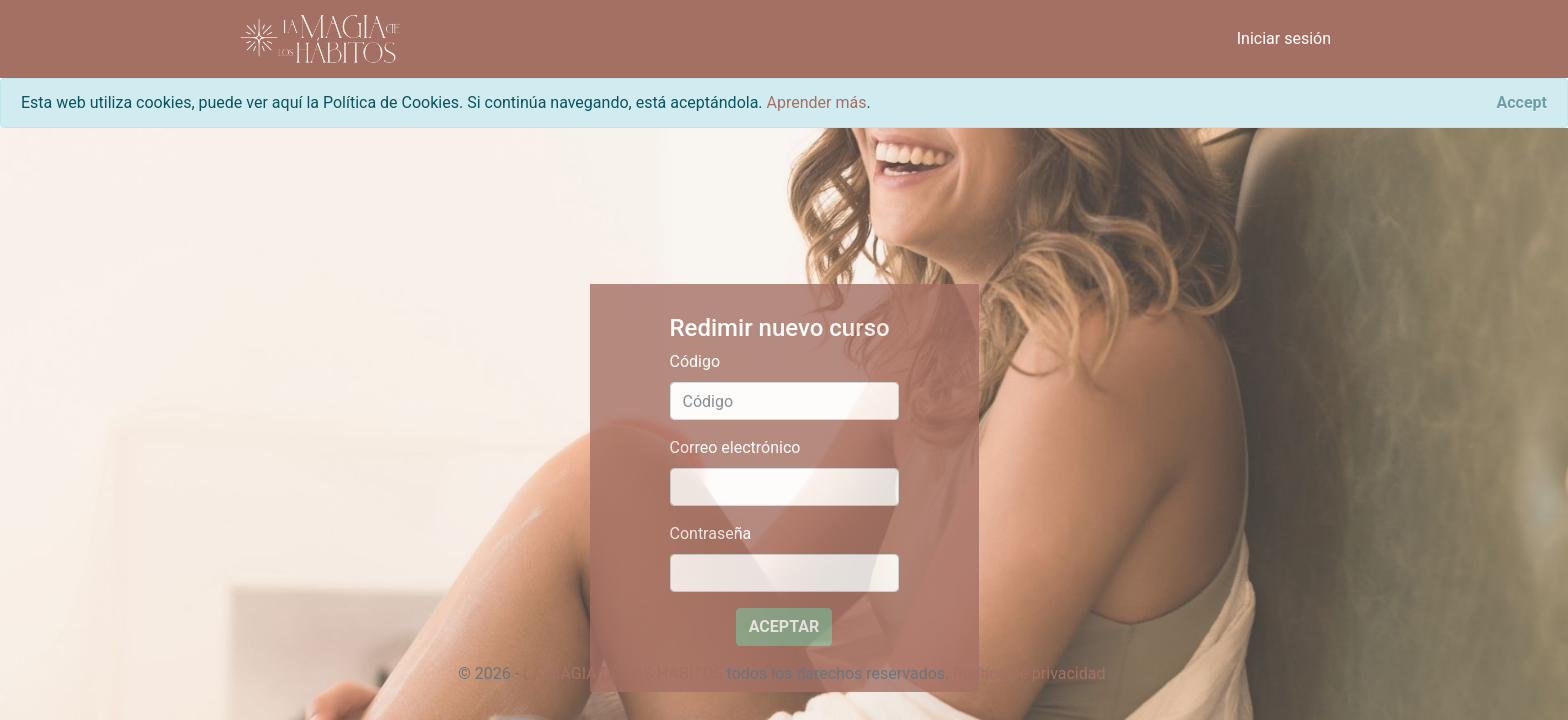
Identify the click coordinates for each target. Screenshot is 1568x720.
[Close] (1522, 103)
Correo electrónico (735, 447)
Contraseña (711, 533)
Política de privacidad (1029, 673)
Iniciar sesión (1284, 38)
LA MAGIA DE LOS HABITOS (623, 673)
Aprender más (817, 102)
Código (695, 361)
